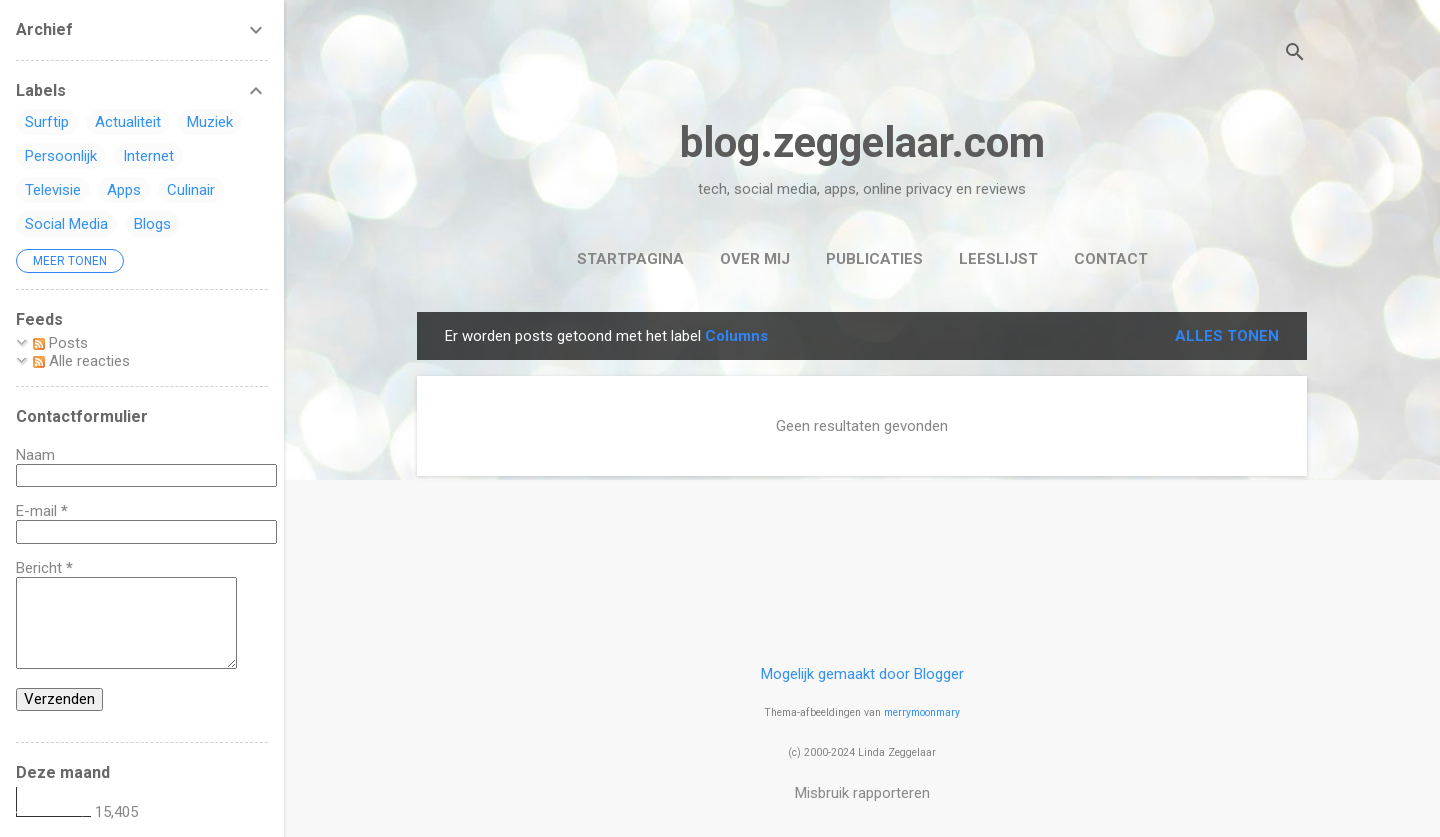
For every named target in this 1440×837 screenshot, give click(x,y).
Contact (1111, 259)
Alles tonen (1227, 336)
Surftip (47, 122)
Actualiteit (128, 122)
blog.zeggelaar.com (862, 142)
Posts (60, 343)
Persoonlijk (61, 156)
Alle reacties (81, 361)
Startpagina (630, 259)
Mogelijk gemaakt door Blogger (862, 674)
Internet (148, 156)
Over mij (755, 259)
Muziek (210, 122)
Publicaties (874, 259)
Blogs (152, 224)
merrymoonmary (922, 712)
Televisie (53, 190)
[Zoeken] (1295, 54)
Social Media (66, 224)
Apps (124, 190)
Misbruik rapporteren (862, 793)
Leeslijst (998, 259)
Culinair (191, 190)
